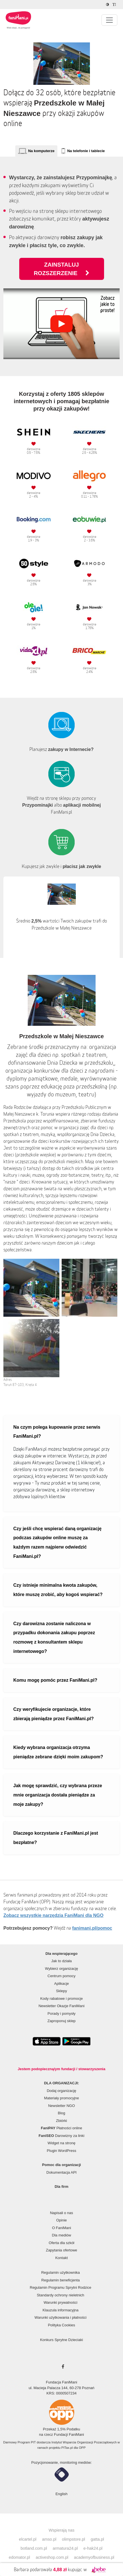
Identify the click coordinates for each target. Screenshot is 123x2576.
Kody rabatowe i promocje (61, 1998)
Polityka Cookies (61, 2325)
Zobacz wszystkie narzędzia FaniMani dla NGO (53, 1915)
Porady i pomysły (61, 2013)
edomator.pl (19, 2557)
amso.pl (49, 2539)
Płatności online (61, 2128)
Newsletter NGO (61, 2106)
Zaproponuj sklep (62, 2021)
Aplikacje (61, 1983)
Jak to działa (61, 1961)
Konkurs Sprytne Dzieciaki (61, 2340)
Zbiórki (61, 2121)
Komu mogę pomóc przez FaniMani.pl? (55, 1680)
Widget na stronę (61, 2143)
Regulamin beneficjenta (60, 2280)
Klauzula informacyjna (60, 2310)
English (61, 2494)
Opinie (61, 2220)
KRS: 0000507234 (61, 2393)
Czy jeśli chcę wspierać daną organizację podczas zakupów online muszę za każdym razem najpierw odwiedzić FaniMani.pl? (57, 1542)
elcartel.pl (27, 2539)
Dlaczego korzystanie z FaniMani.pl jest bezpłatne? (55, 1838)
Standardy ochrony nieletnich (60, 2295)
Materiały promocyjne (61, 2098)
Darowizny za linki (62, 2136)
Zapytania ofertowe (61, 2250)
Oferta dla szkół (61, 2243)
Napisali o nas (61, 2213)
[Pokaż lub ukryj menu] (109, 20)
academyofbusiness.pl (94, 2557)
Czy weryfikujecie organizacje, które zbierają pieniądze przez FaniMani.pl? (53, 1714)
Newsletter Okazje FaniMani (61, 2006)
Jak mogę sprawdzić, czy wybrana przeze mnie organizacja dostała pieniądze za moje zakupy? (57, 1794)
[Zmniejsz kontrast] (108, 4)
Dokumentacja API (61, 2172)
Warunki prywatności (60, 2302)
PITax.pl (67, 2447)
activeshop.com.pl (52, 2557)
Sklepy (61, 1991)
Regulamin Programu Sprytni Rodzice (60, 2287)
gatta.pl (97, 2539)
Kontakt (61, 2258)
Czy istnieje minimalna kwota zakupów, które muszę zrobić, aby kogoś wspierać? (58, 1590)
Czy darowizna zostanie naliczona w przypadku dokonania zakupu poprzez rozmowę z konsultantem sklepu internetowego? (54, 1637)
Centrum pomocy (61, 1976)
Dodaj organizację (61, 2091)
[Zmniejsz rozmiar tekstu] (115, 4)
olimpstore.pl (73, 2539)
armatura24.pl (65, 2548)
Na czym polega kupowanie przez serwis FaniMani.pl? (56, 1432)
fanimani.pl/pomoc (92, 1928)
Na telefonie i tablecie (86, 151)
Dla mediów (61, 2235)
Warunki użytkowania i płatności (60, 2317)
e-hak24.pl (92, 2548)
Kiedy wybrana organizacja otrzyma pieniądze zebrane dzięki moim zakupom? (58, 1752)
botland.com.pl (34, 2548)
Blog (61, 2113)
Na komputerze (41, 151)
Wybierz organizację (61, 1968)
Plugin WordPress (61, 2151)
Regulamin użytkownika (60, 2272)
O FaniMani (61, 2228)
